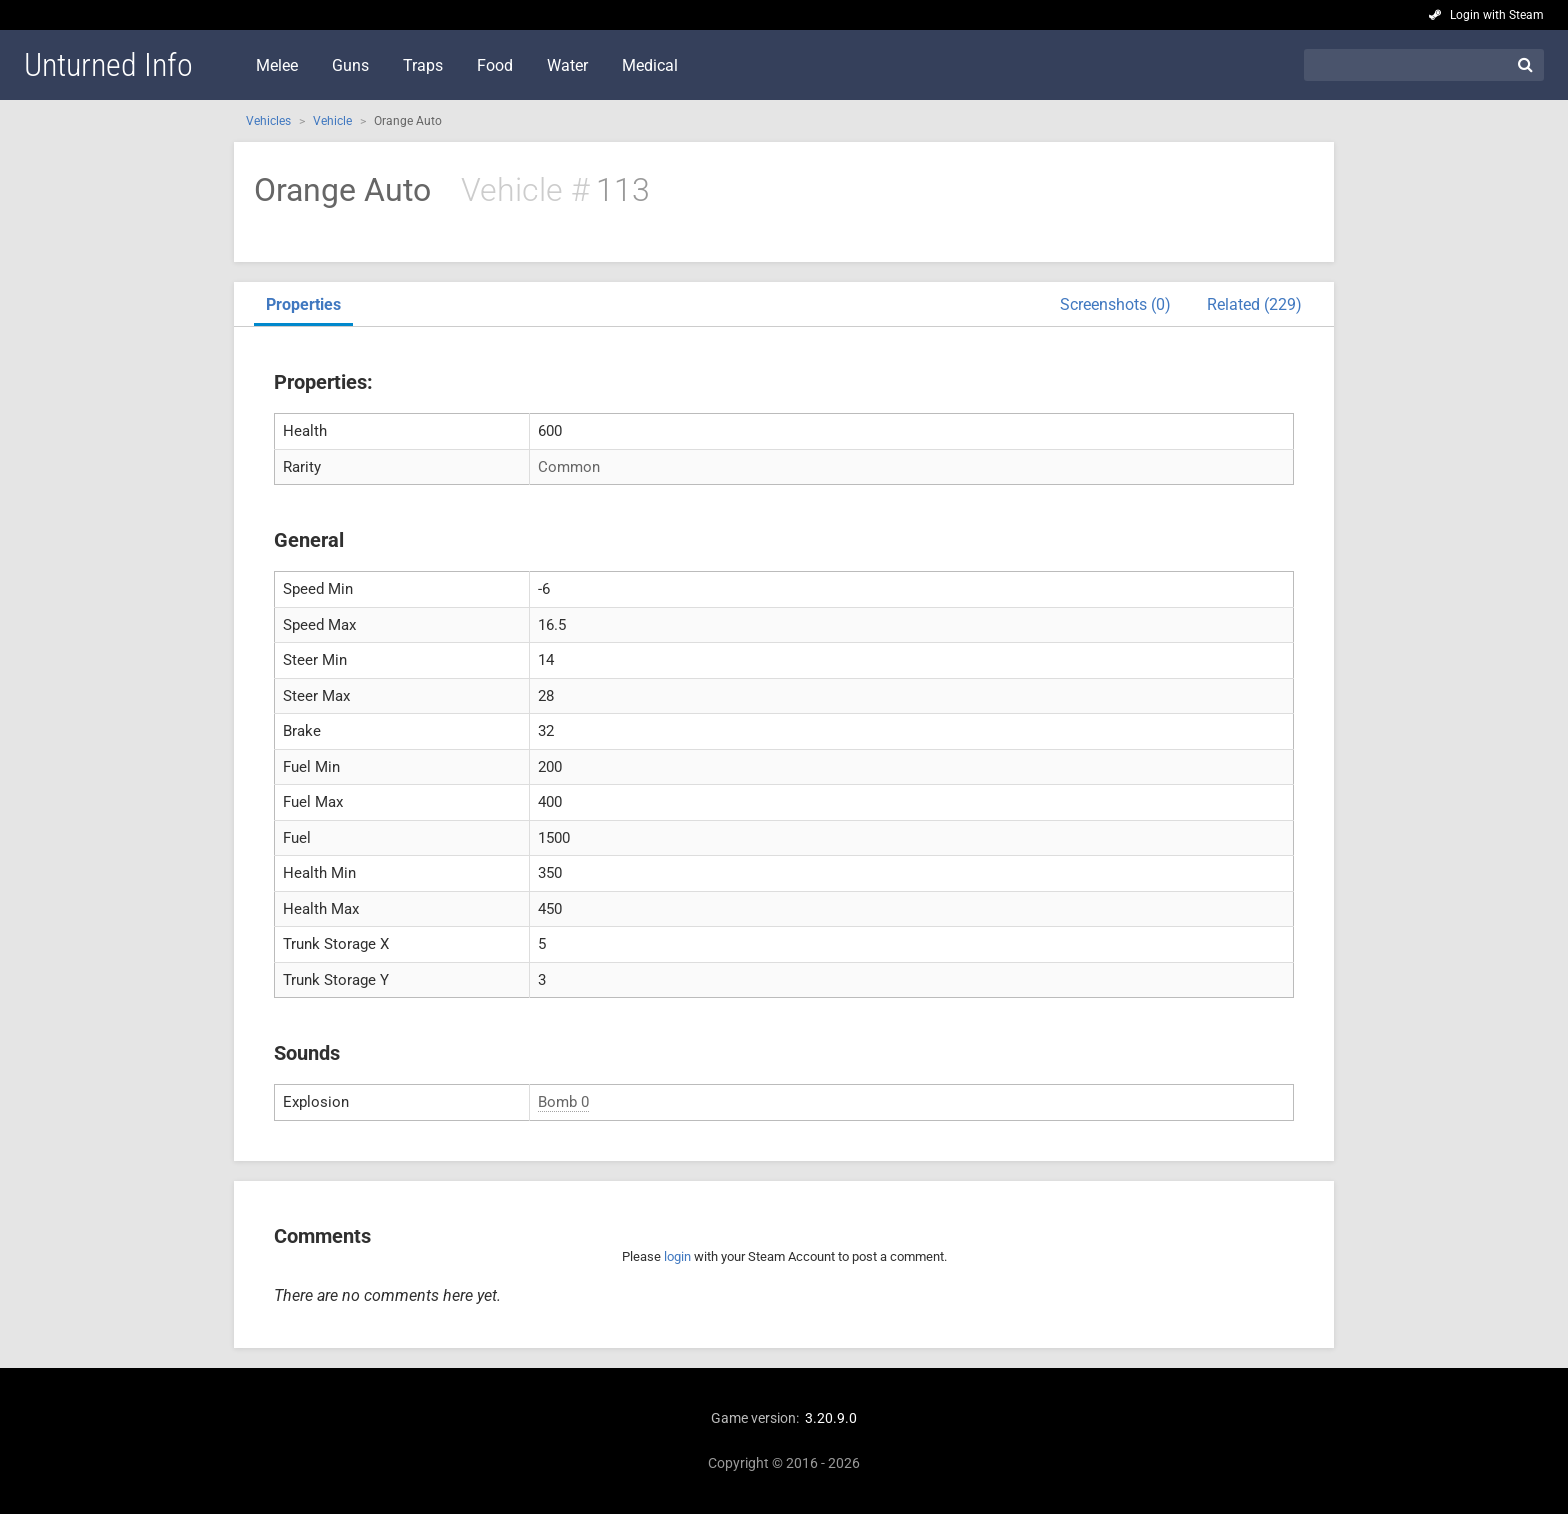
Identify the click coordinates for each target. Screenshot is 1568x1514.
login (677, 1256)
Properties (303, 304)
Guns (350, 65)
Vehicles (268, 121)
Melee (277, 65)
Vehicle (332, 121)
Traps (423, 65)
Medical (650, 65)
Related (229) (1254, 304)
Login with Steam (1497, 15)
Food (495, 65)
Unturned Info (108, 65)
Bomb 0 (563, 1102)
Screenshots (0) (1115, 304)
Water (567, 65)
